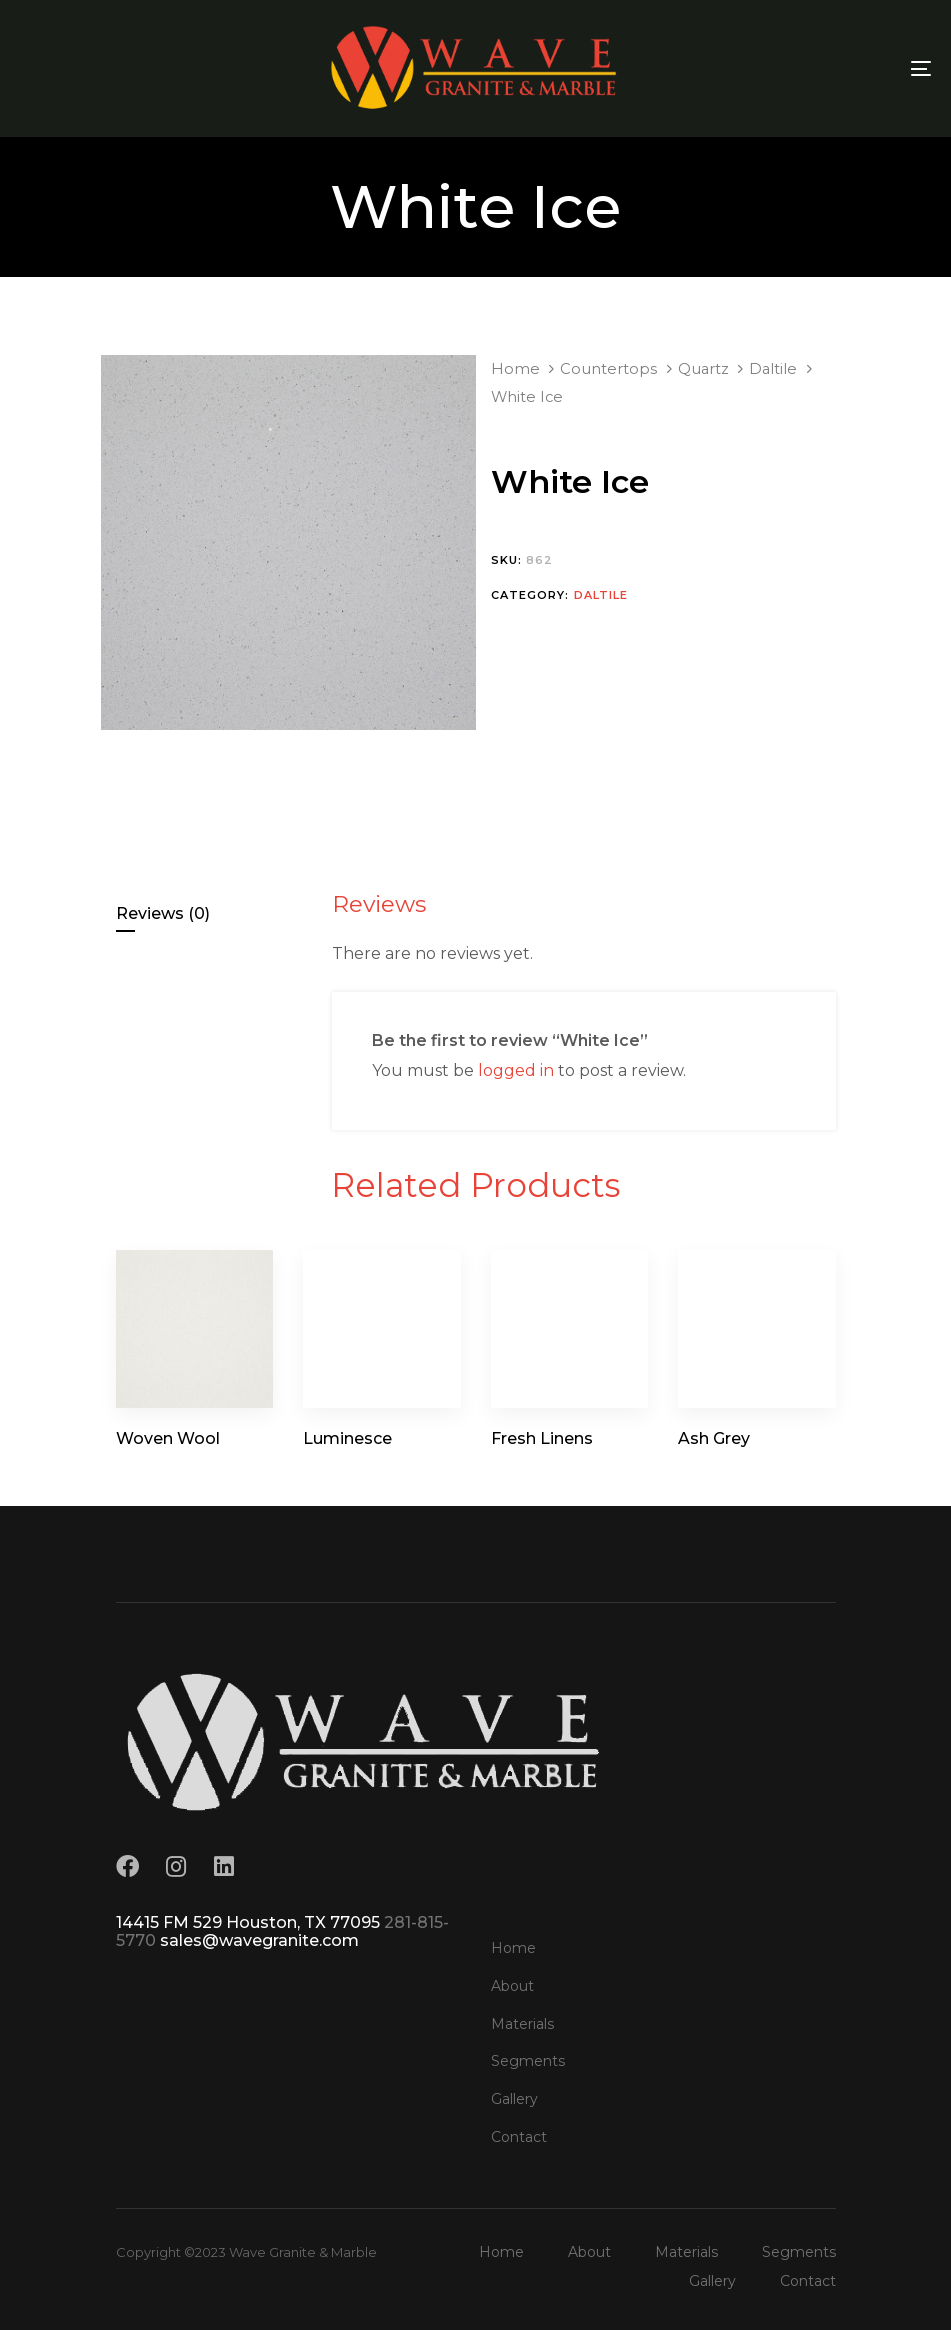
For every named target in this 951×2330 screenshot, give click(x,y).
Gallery (514, 2099)
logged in (516, 1070)
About (512, 1986)
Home (515, 369)
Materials (522, 2024)
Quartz (703, 369)
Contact (519, 2137)
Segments (528, 2061)
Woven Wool (168, 1438)
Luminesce (347, 1438)
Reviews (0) (163, 913)
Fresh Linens (542, 1438)
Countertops (608, 369)
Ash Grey (714, 1438)
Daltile (773, 369)
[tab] (215, 914)
